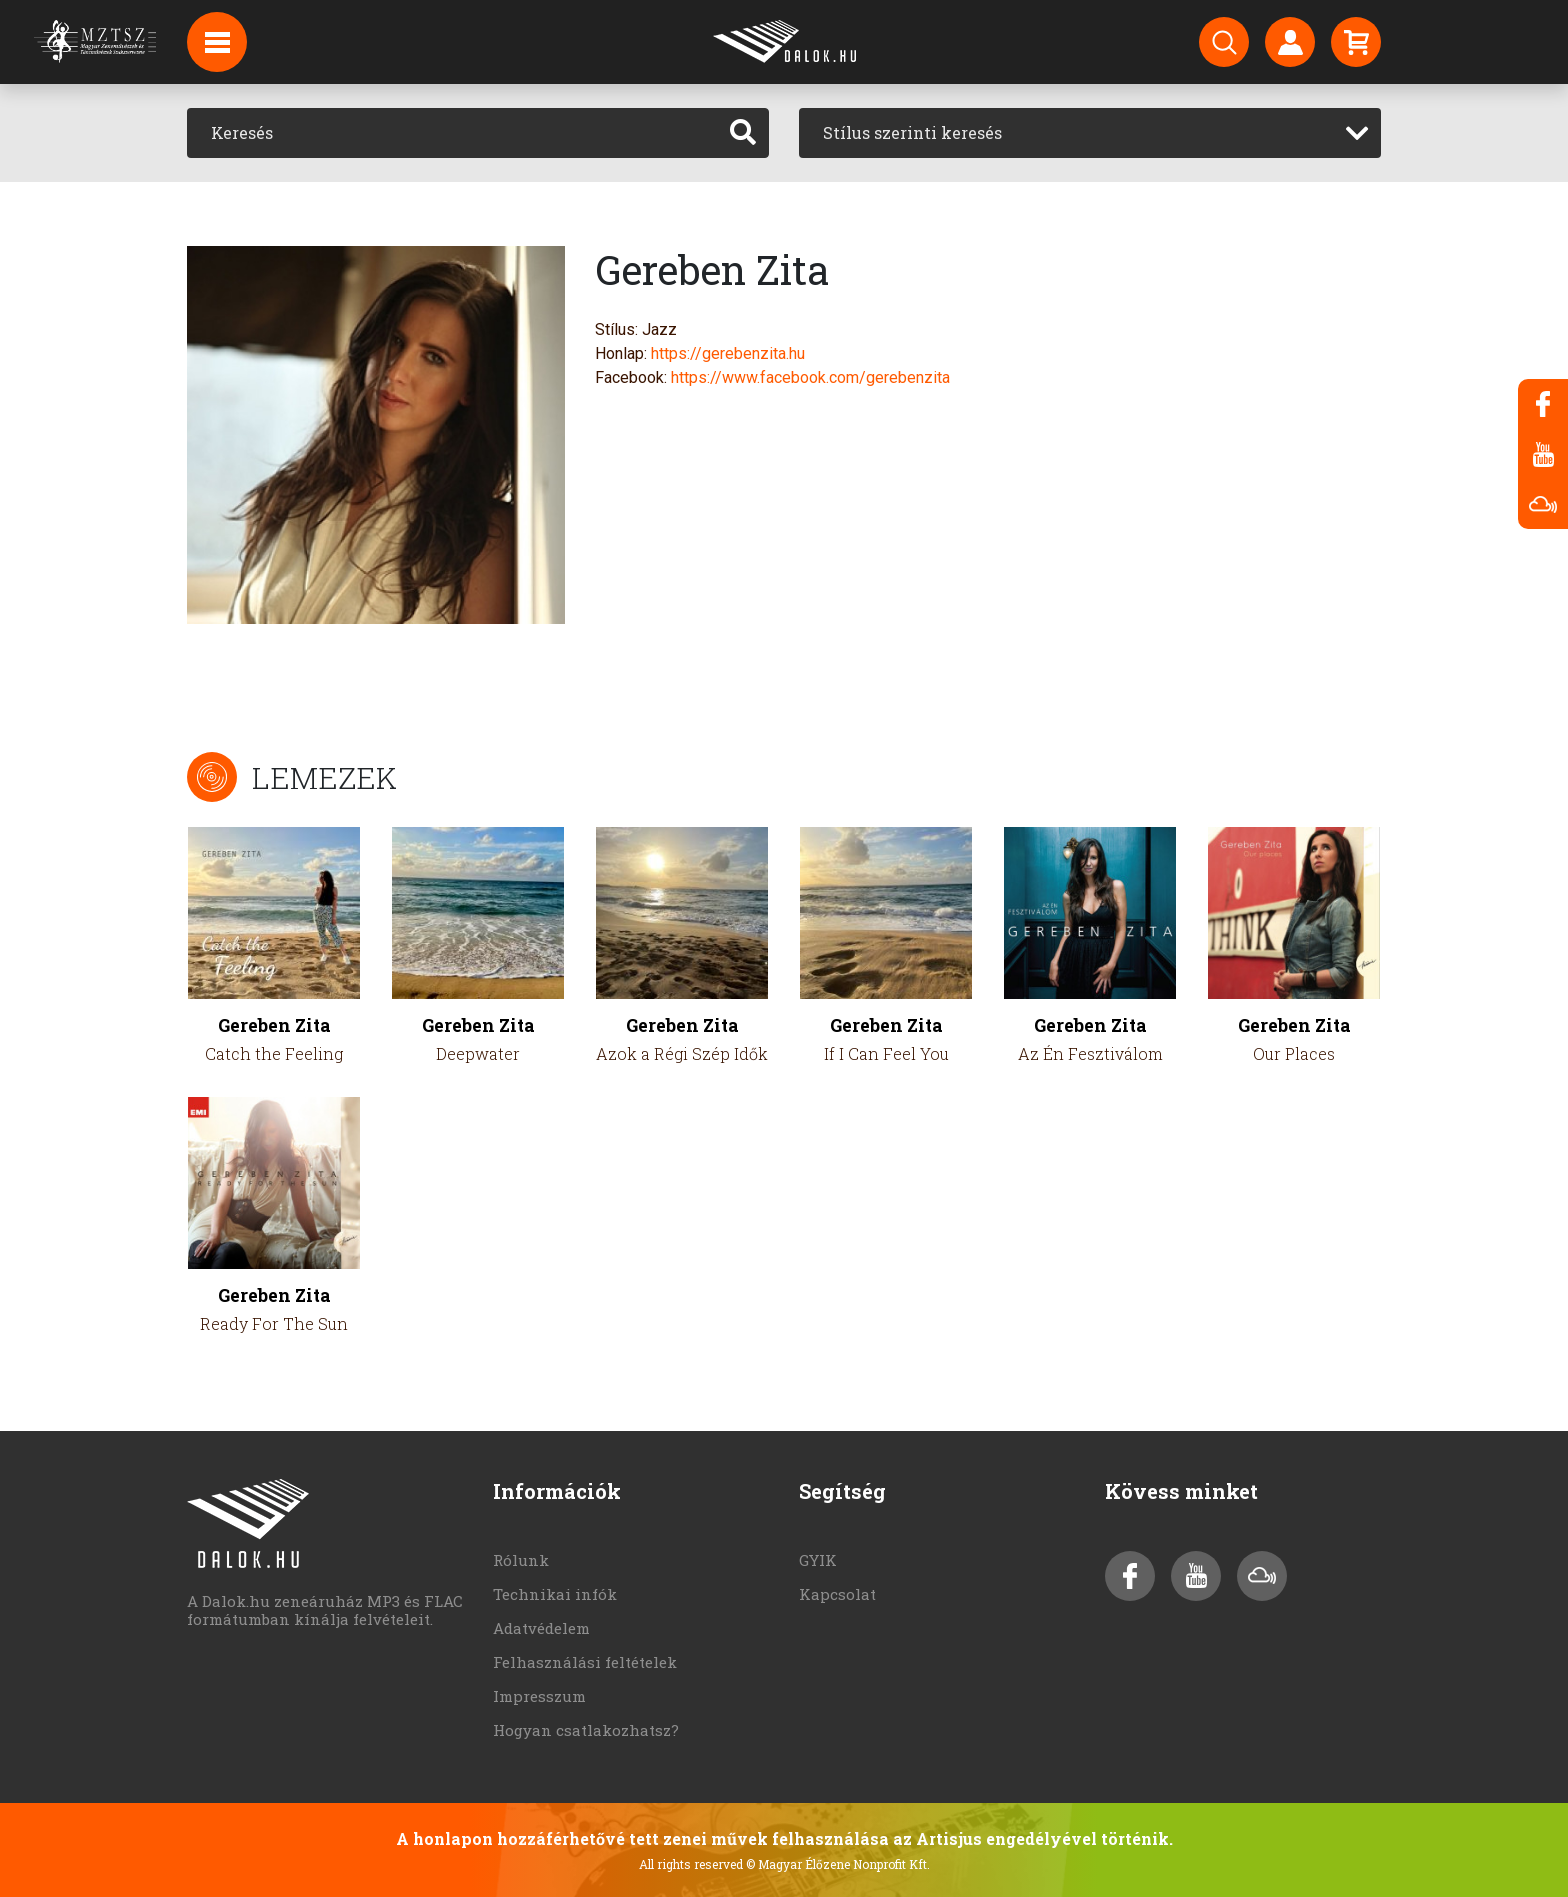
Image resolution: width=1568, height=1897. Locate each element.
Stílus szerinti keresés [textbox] (912, 132)
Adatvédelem (541, 1628)
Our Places (1294, 1053)
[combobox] (1090, 133)
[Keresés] (452, 133)
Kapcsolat (837, 1594)
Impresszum (539, 1696)
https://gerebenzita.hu (728, 353)
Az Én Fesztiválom (1090, 1053)
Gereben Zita (274, 1025)
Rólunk (521, 1560)
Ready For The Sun (274, 1323)
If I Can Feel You (886, 1053)
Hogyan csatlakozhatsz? (586, 1730)
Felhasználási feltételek (585, 1662)
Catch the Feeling (274, 1053)
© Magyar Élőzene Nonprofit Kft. (838, 1864)
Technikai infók (555, 1594)
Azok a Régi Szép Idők (682, 1053)
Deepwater (478, 1053)
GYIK (818, 1560)
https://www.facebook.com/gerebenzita (810, 377)
